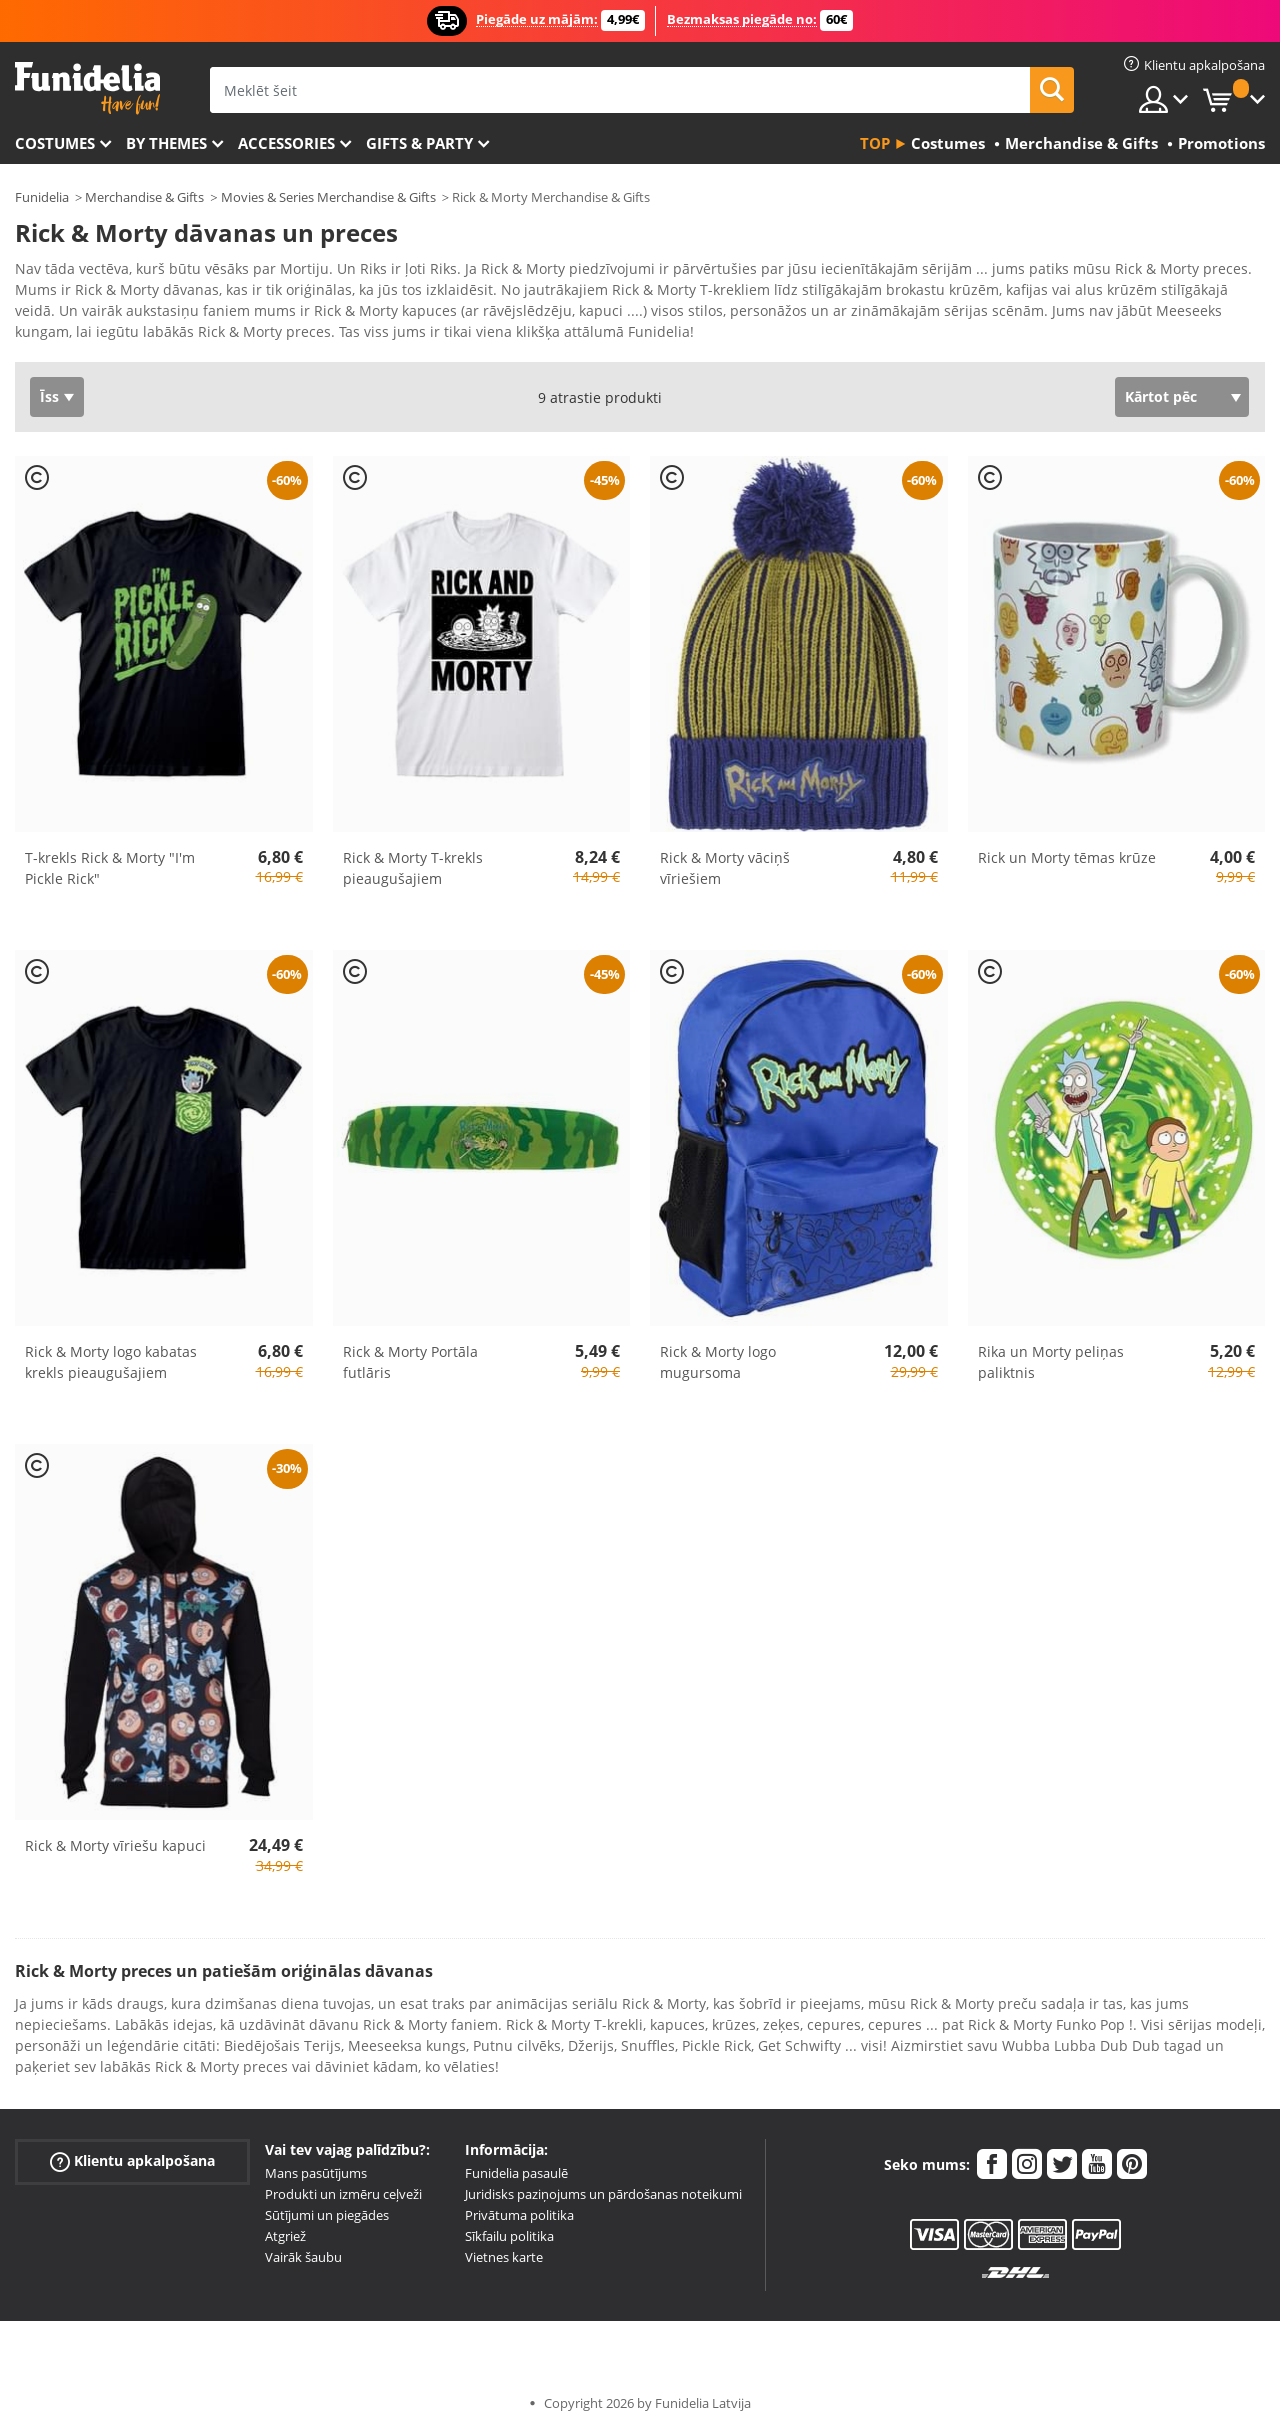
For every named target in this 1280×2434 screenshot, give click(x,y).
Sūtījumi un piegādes (327, 2215)
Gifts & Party (419, 143)
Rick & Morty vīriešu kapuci (115, 1845)
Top (875, 143)
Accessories (286, 143)
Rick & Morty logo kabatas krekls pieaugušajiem (111, 1362)
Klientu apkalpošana (132, 2161)
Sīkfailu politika (509, 2236)
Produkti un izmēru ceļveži (343, 2194)
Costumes (55, 143)
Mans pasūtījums (316, 2173)
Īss (49, 396)
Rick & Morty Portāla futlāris (410, 1362)
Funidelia (42, 197)
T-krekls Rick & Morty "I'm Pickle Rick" (110, 868)
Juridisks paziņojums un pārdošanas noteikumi (603, 2194)
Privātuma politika (519, 2215)
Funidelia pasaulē (516, 2173)
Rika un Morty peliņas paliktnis (1051, 1362)
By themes (166, 143)
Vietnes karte (504, 2257)
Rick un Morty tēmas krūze (1067, 857)
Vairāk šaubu (303, 2257)
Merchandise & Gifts (144, 197)
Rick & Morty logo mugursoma (718, 1362)
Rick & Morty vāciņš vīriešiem (725, 868)
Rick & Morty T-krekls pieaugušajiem (413, 868)
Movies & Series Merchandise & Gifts (328, 197)
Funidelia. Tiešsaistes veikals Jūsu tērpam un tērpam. (87, 88)
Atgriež (285, 2236)
